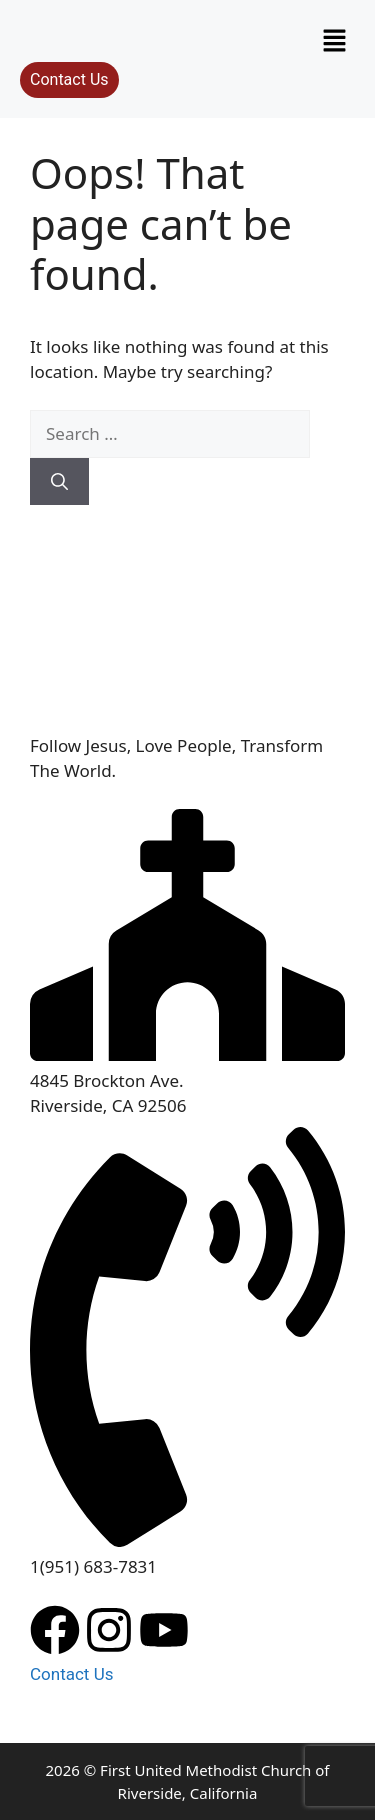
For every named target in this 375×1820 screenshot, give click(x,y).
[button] (335, 41)
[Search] (59, 482)
